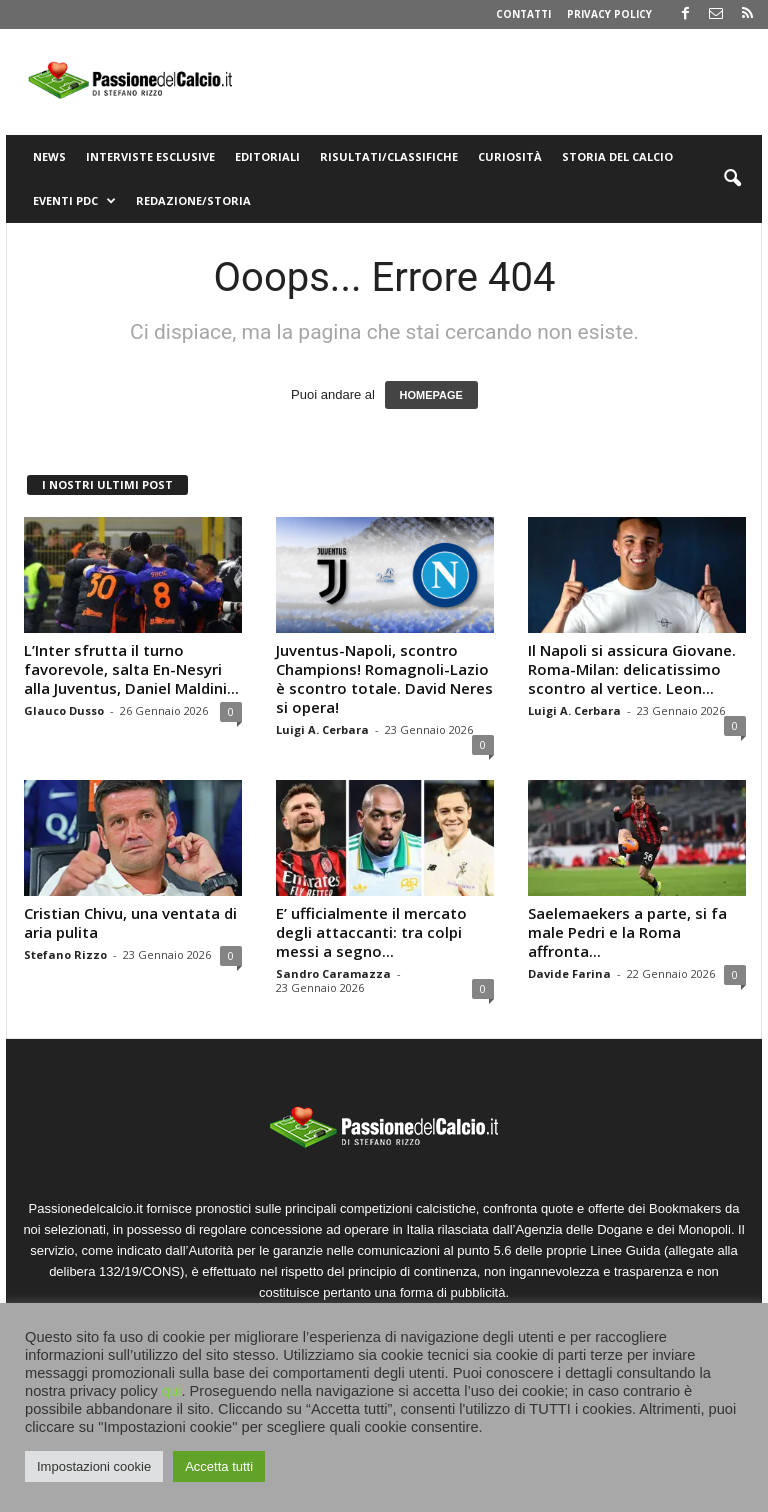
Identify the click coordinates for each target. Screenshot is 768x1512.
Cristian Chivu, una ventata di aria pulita (130, 922)
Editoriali (267, 156)
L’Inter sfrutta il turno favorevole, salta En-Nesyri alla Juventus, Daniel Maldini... (131, 669)
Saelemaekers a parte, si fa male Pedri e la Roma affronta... (627, 932)
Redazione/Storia (193, 200)
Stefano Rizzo (65, 954)
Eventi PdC (74, 201)
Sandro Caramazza (333, 973)
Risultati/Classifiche (389, 156)
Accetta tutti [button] (219, 1466)
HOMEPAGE (431, 395)
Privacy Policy (609, 14)
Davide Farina (569, 973)
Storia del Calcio (617, 156)
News (49, 156)
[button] (732, 179)
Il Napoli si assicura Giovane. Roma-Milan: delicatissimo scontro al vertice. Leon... (632, 669)
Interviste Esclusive (150, 156)
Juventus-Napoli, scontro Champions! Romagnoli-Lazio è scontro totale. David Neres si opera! (384, 678)
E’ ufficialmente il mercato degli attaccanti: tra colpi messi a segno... (371, 932)
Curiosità (510, 156)
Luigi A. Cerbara (322, 729)
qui (172, 1391)
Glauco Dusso (64, 710)
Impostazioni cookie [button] (94, 1466)
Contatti (523, 14)
